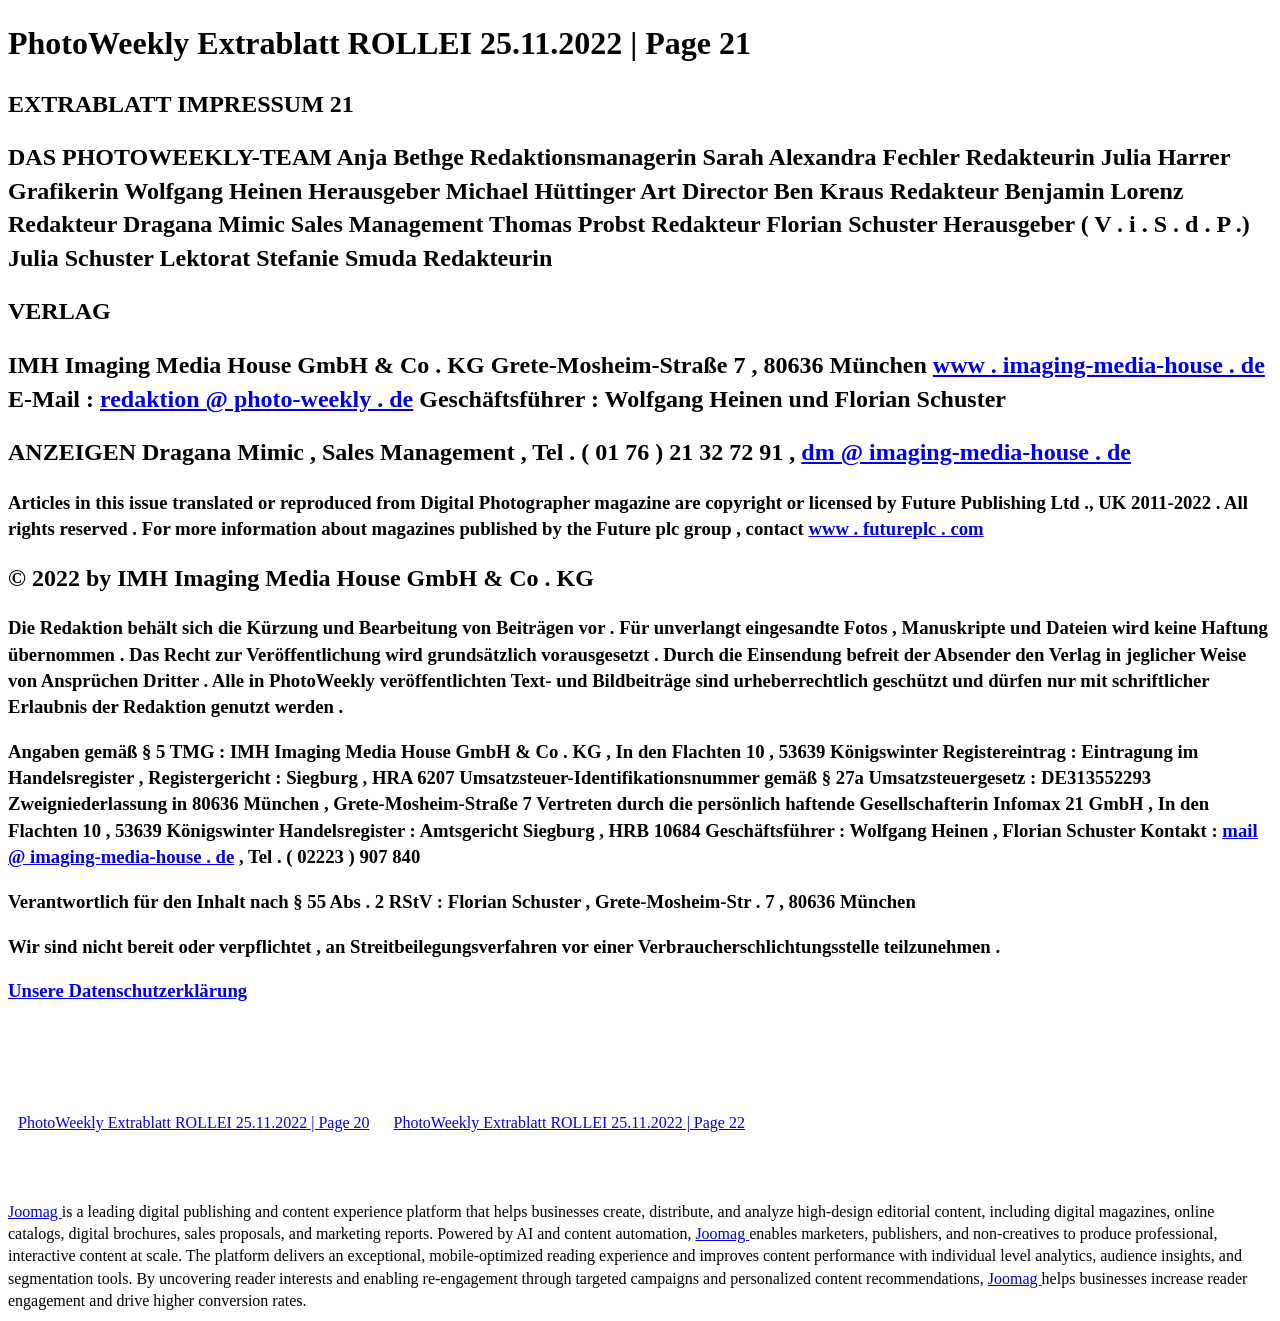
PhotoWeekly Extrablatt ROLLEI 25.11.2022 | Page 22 (568, 1122)
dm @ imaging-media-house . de (966, 452)
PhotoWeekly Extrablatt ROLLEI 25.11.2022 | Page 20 (193, 1122)
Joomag (35, 1211)
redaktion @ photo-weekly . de (256, 399)
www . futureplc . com (895, 528)
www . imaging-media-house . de (1099, 365)
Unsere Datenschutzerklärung (127, 990)
